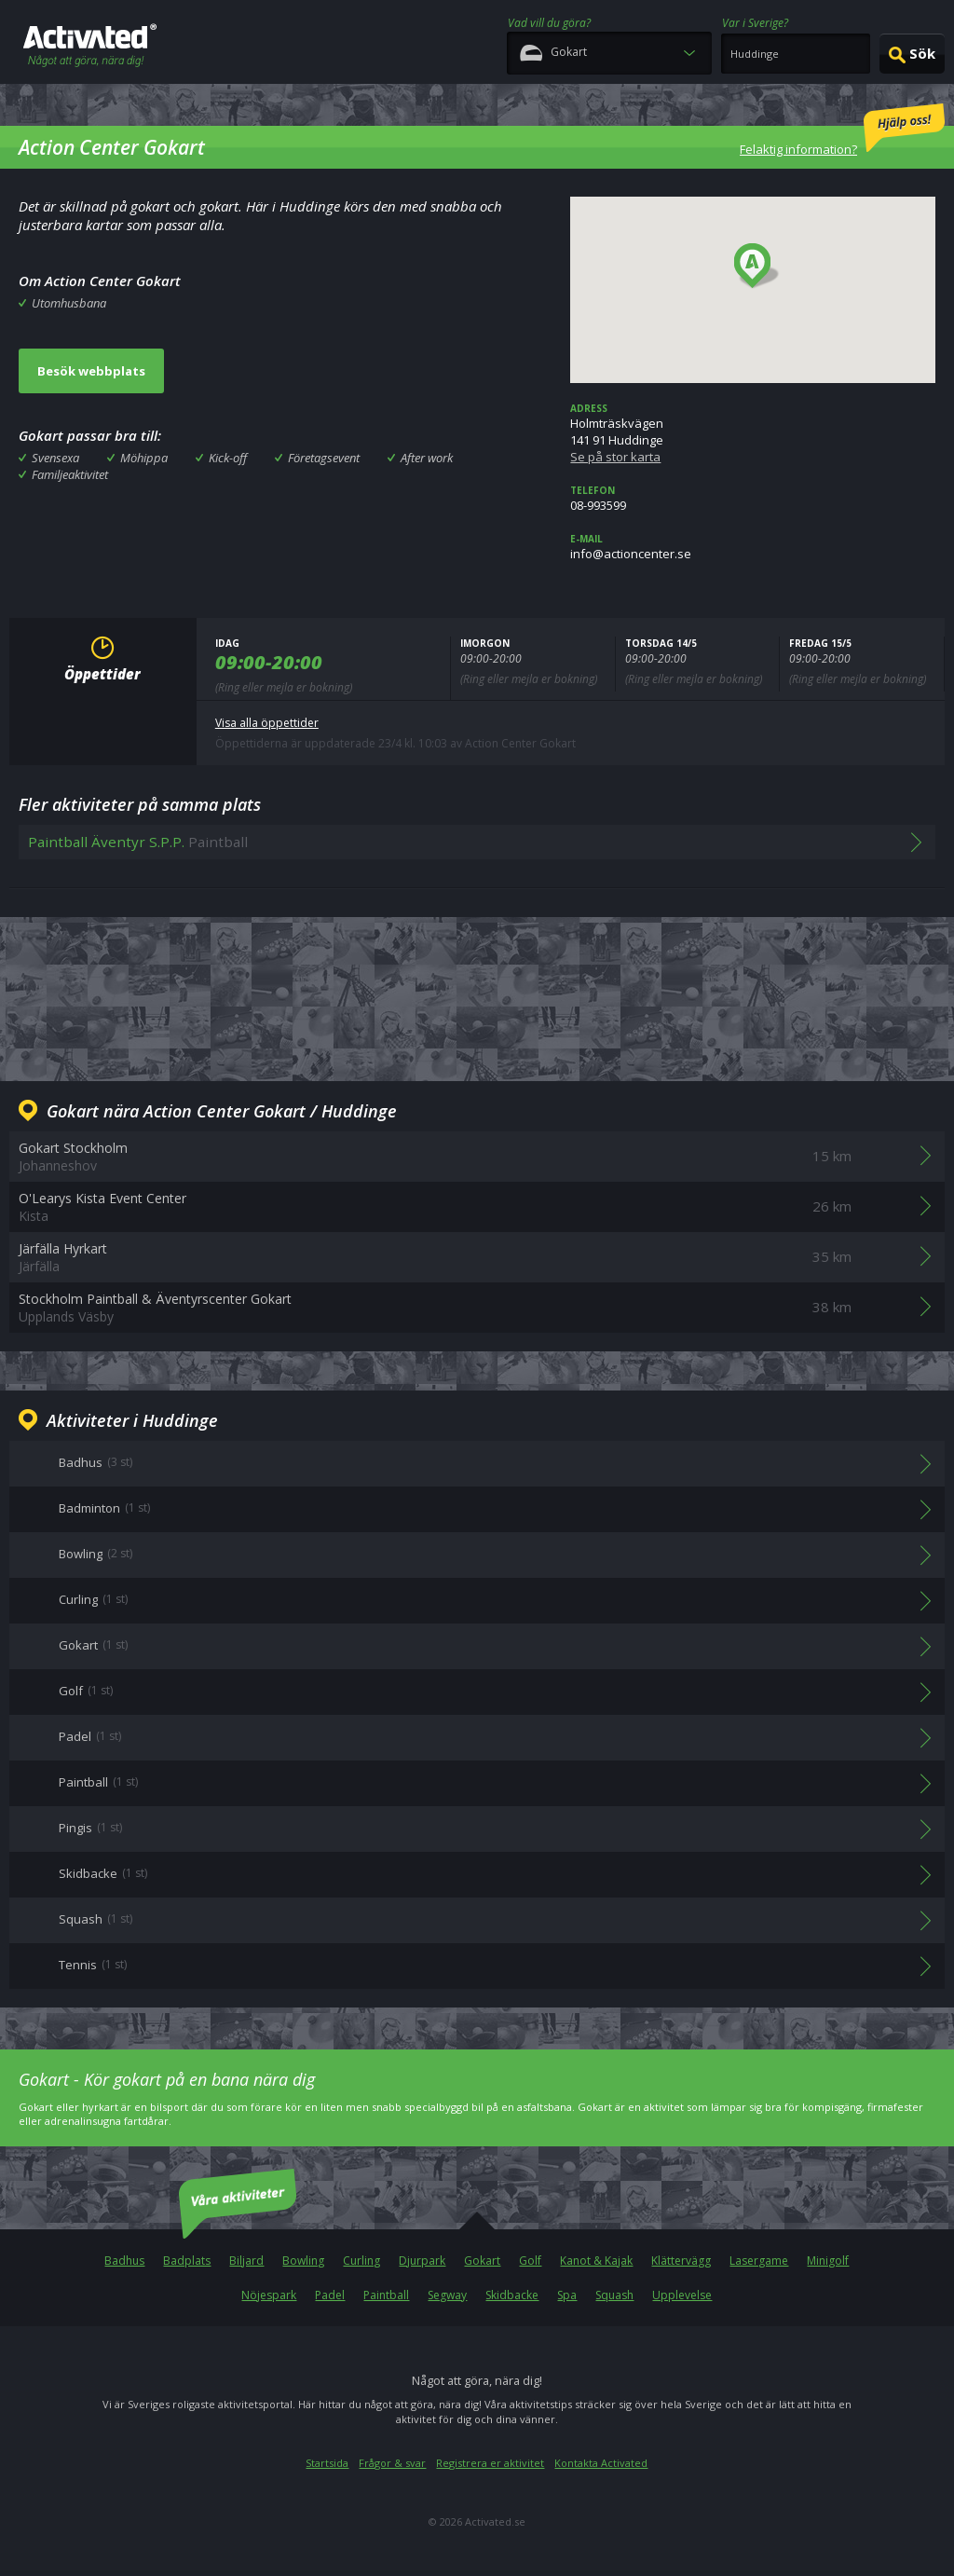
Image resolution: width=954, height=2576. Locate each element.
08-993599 (752, 499)
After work (427, 457)
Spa (567, 2295)
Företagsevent (324, 457)
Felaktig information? (842, 130)
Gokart (482, 2260)
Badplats (187, 2260)
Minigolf (828, 2260)
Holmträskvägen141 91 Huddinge (752, 433)
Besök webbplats (91, 371)
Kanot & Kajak (596, 2260)
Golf (530, 2260)
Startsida (327, 2463)
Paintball (386, 2295)
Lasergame (758, 2260)
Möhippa (144, 457)
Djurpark (422, 2260)
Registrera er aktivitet (490, 2463)
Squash (614, 2295)
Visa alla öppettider (267, 723)
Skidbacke (511, 2295)
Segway (447, 2295)
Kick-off (228, 457)
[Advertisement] (477, 996)
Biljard (246, 2260)
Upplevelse (682, 2295)
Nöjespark (268, 2295)
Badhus (124, 2260)
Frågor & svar (392, 2463)
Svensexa (55, 457)
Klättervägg (681, 2260)
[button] (757, 266)
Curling (361, 2260)
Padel (330, 2295)
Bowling (303, 2260)
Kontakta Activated (600, 2463)
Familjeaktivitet (70, 474)
